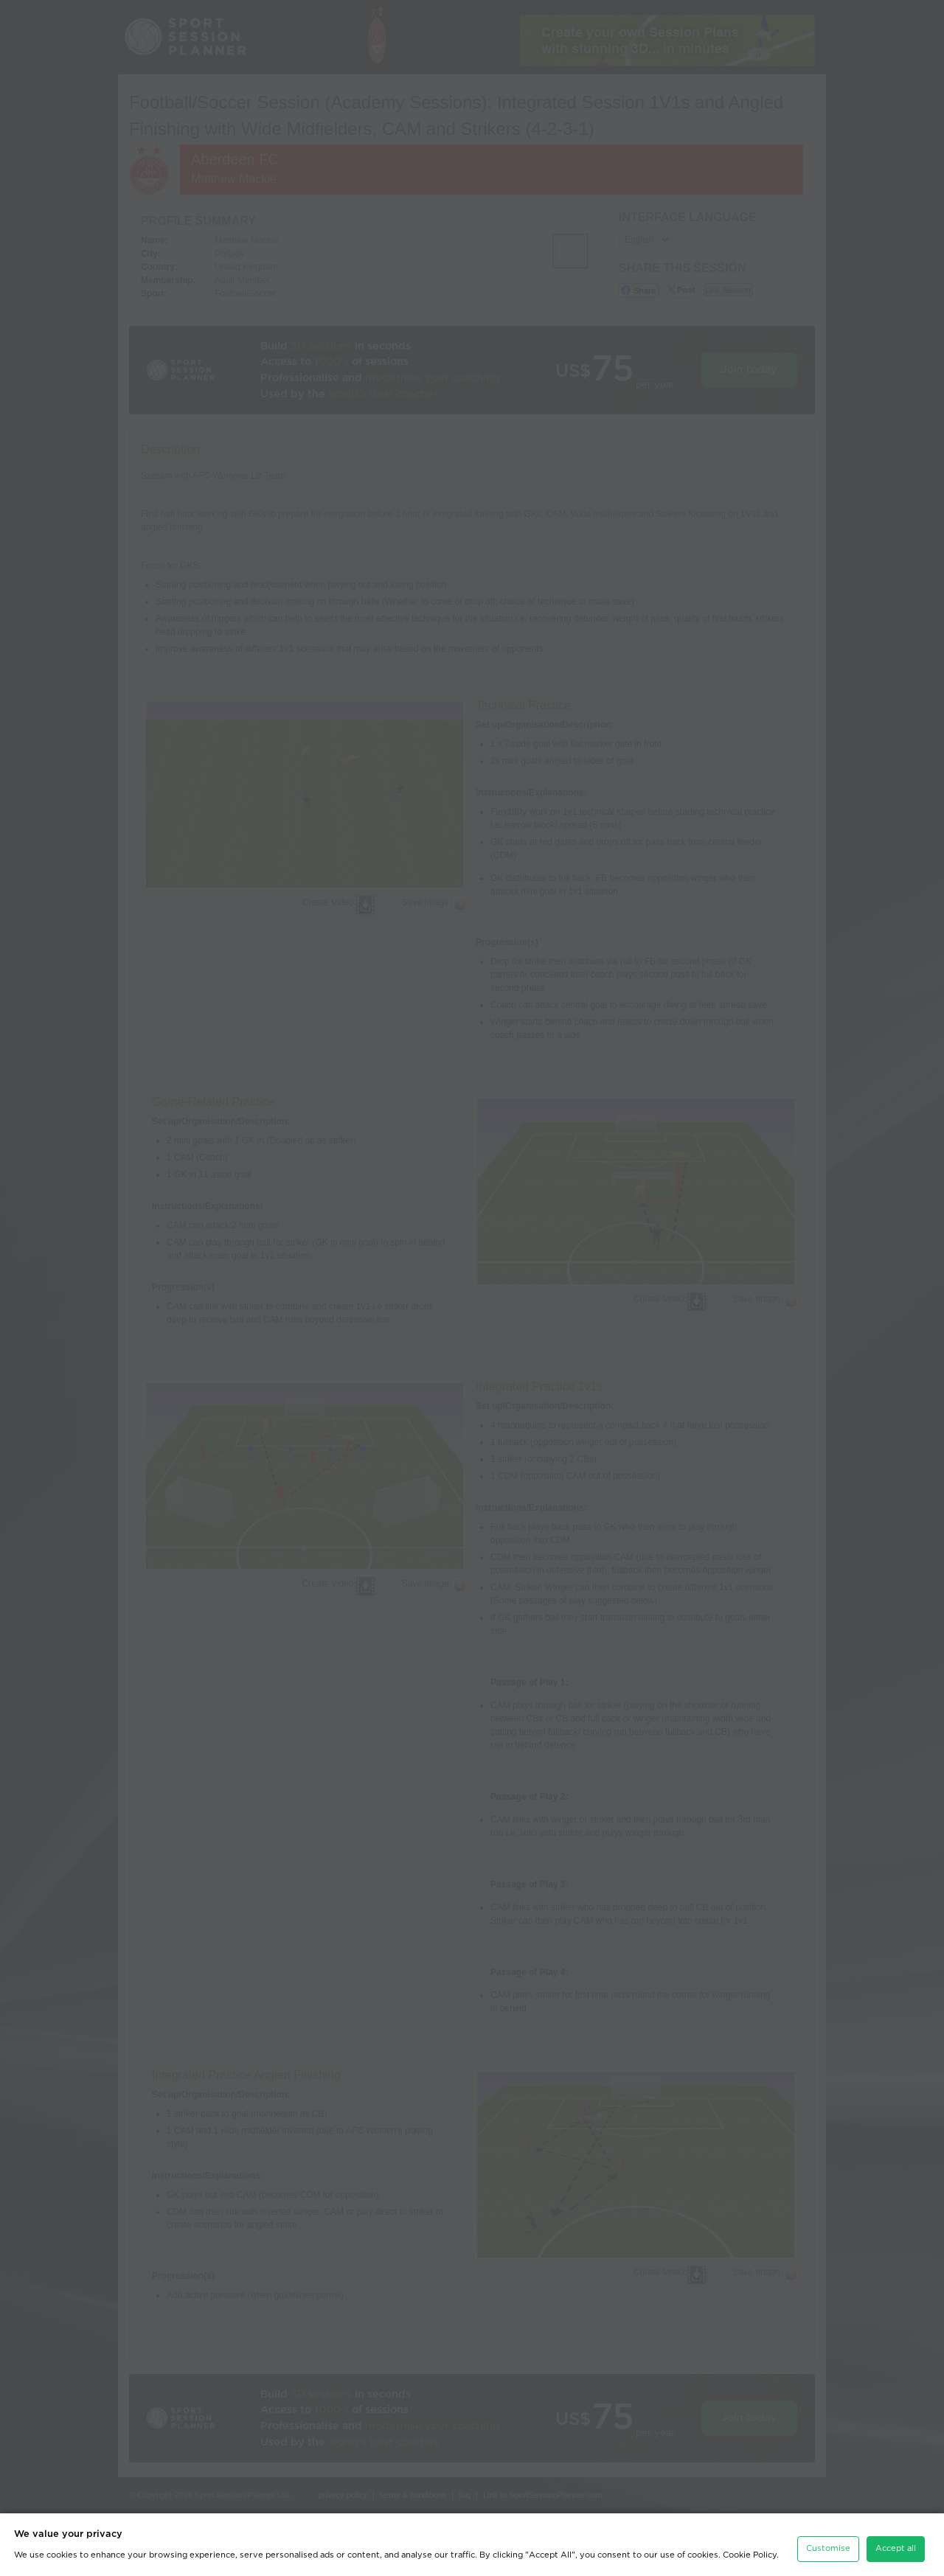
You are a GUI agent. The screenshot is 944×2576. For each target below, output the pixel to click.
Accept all (895, 2539)
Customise (828, 2539)
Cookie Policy (750, 2546)
